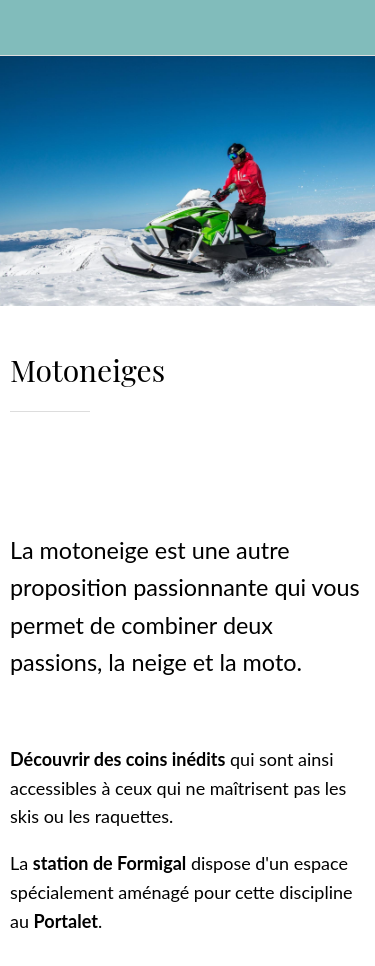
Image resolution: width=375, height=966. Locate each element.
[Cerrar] (28, 28)
